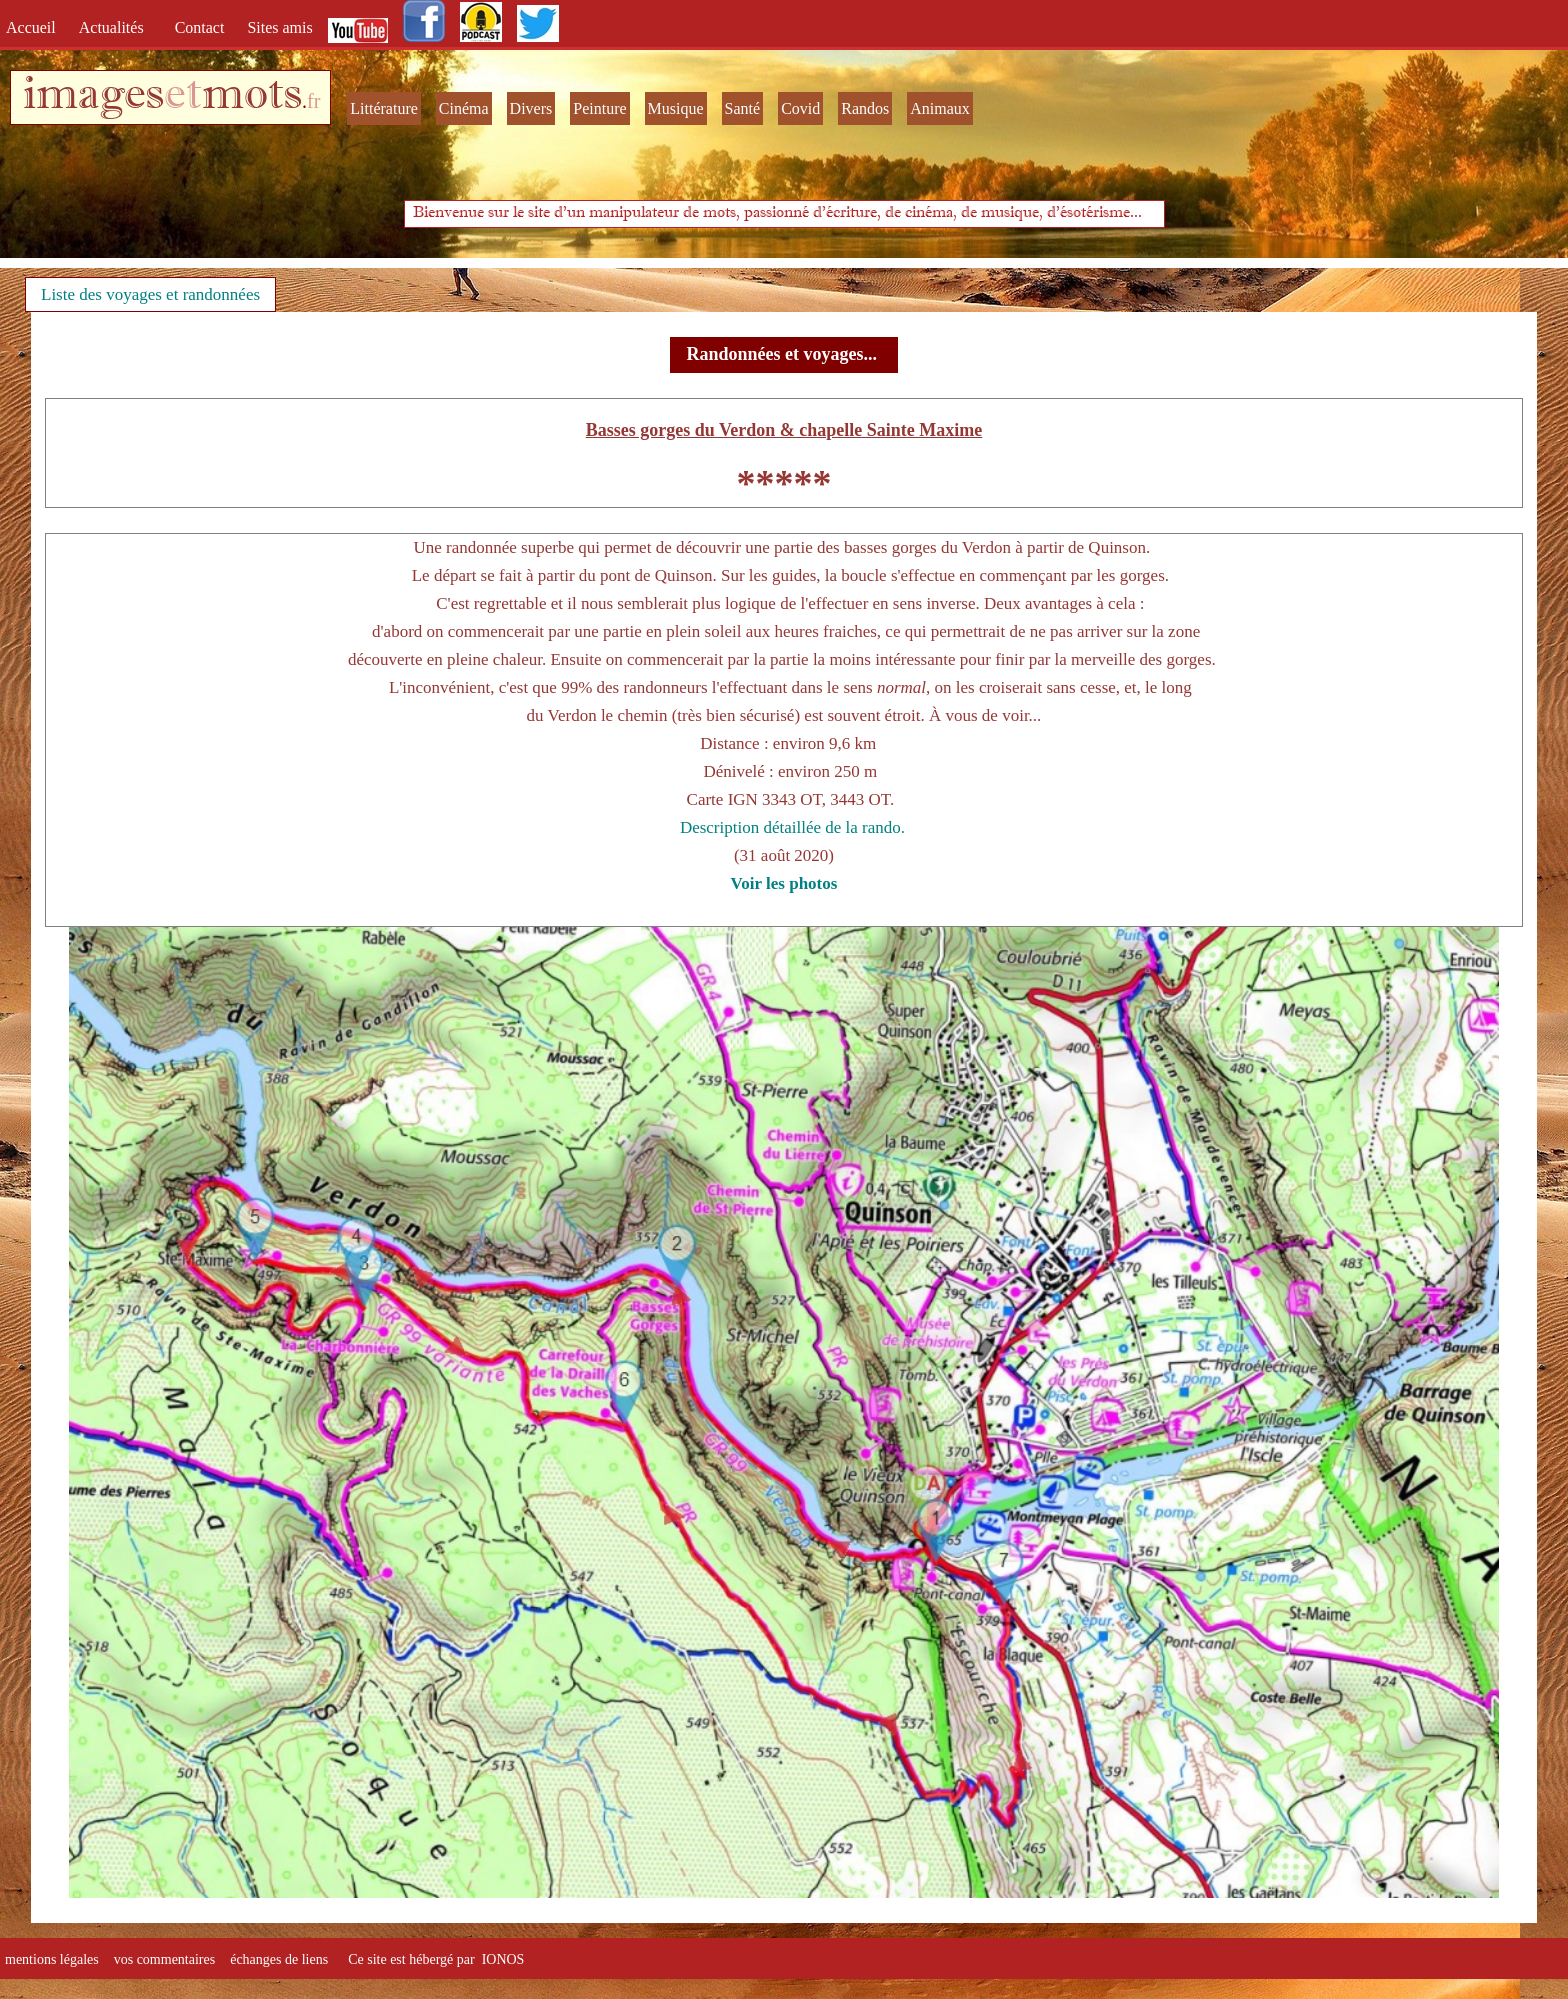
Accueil (35, 27)
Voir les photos (784, 883)
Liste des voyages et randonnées (150, 294)
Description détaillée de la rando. (792, 827)
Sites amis (279, 27)
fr (313, 101)
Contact (202, 27)
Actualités (117, 27)
